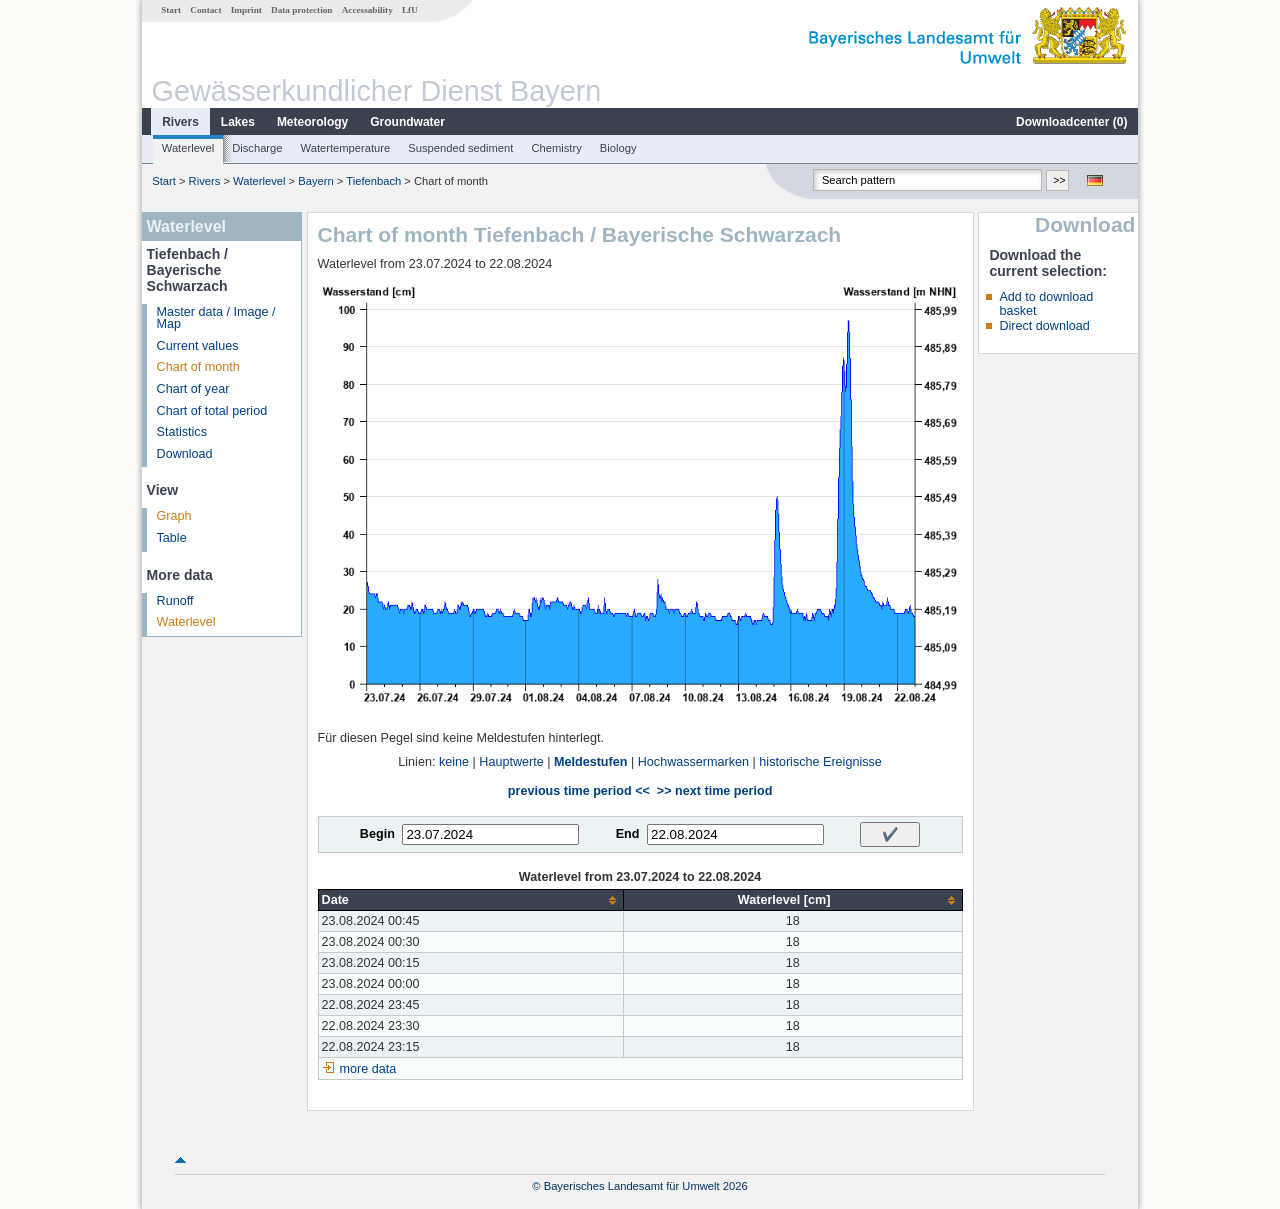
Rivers (180, 122)
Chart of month (198, 367)
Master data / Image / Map (216, 318)
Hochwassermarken (693, 762)
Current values (198, 346)
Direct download (1044, 326)
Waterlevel (188, 148)
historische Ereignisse (820, 762)
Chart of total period (212, 411)
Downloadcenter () (1071, 122)
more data (368, 1069)
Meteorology (312, 122)
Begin (377, 834)
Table (172, 538)
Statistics (182, 432)
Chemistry (556, 148)
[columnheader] (470, 900)
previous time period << (579, 791)
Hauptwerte (511, 762)
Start (171, 10)
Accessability (367, 10)
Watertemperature (346, 148)
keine (454, 762)
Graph (174, 516)
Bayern (315, 181)
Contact (205, 10)
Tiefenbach (373, 181)
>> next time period (714, 791)
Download (185, 454)
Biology (618, 148)
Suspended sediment (460, 148)
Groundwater (407, 122)
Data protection (301, 10)
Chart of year (193, 389)
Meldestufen (590, 762)
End (628, 834)
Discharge (257, 148)
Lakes (238, 122)
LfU (410, 10)
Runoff (175, 601)
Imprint (246, 10)
